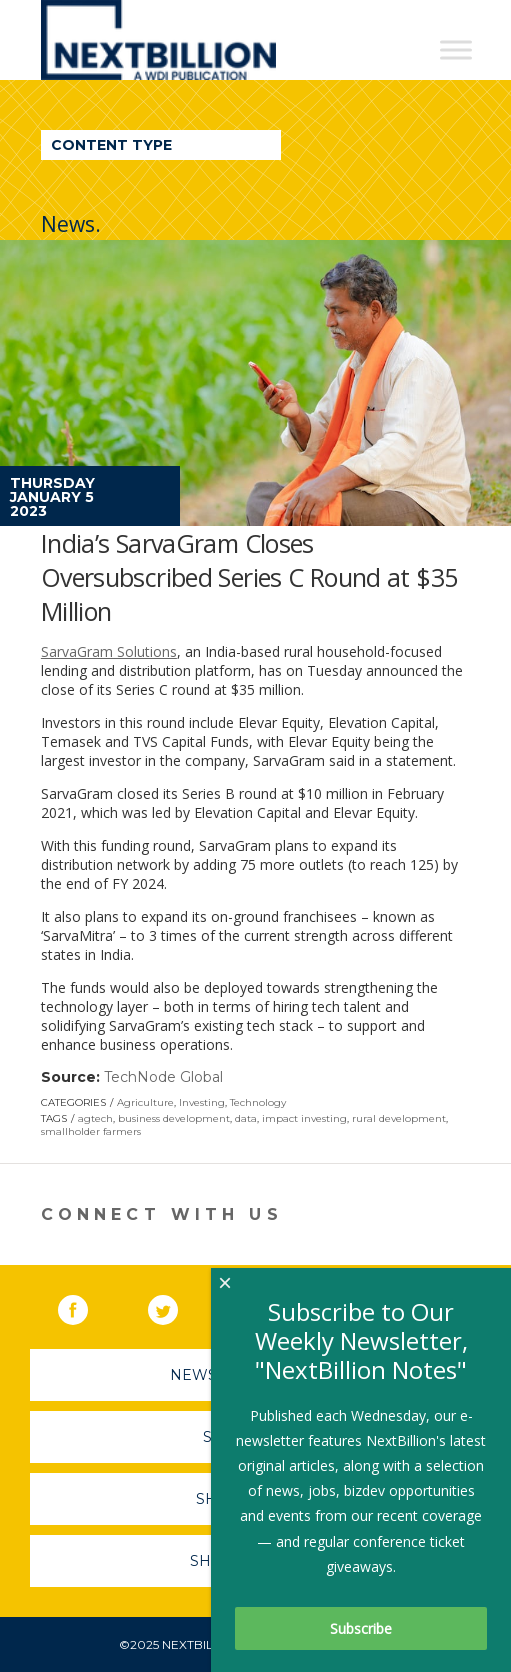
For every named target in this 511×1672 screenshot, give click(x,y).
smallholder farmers (91, 1131)
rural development (399, 1118)
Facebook (87, 1306)
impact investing (304, 1118)
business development (174, 1118)
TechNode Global (163, 1077)
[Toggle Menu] (456, 49)
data (246, 1118)
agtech (95, 1118)
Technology (258, 1102)
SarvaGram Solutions (109, 651)
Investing (202, 1102)
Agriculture (145, 1102)
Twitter (177, 1306)
